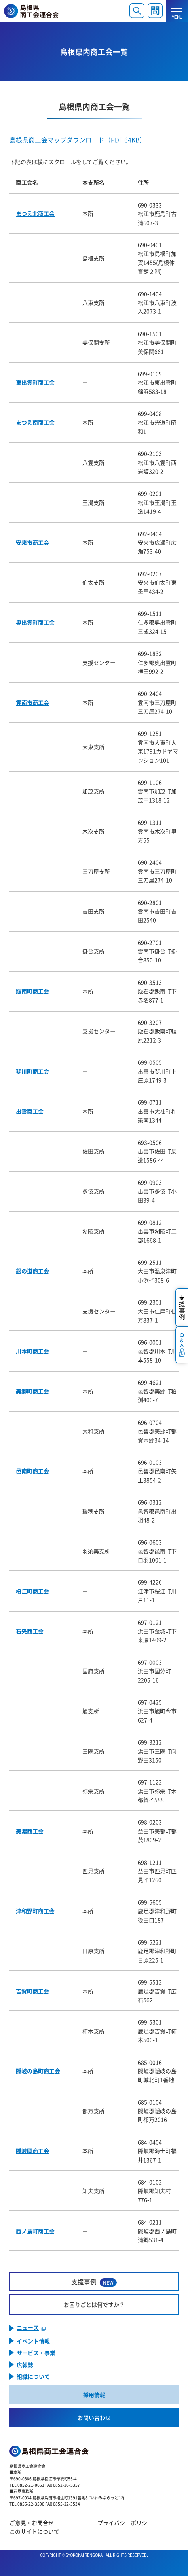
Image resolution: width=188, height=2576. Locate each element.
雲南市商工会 (32, 702)
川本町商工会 (32, 1351)
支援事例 (94, 2282)
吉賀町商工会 (32, 1991)
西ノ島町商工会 (35, 2231)
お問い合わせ (94, 2417)
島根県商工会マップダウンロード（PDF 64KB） (77, 139)
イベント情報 (33, 2341)
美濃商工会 (30, 1831)
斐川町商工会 (32, 1071)
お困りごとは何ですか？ (94, 2304)
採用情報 (94, 2395)
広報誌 (25, 2364)
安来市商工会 (32, 542)
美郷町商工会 (32, 1391)
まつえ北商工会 (35, 213)
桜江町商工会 (32, 1591)
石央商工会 (30, 1631)
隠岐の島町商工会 (38, 2071)
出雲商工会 (30, 1111)
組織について (33, 2376)
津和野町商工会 (35, 1911)
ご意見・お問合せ (31, 2523)
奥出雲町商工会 (35, 622)
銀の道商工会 (32, 1271)
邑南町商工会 (32, 1471)
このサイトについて (34, 2531)
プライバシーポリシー (125, 2523)
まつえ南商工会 (35, 422)
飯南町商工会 (32, 991)
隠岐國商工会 (32, 2151)
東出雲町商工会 (35, 382)
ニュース (28, 2328)
